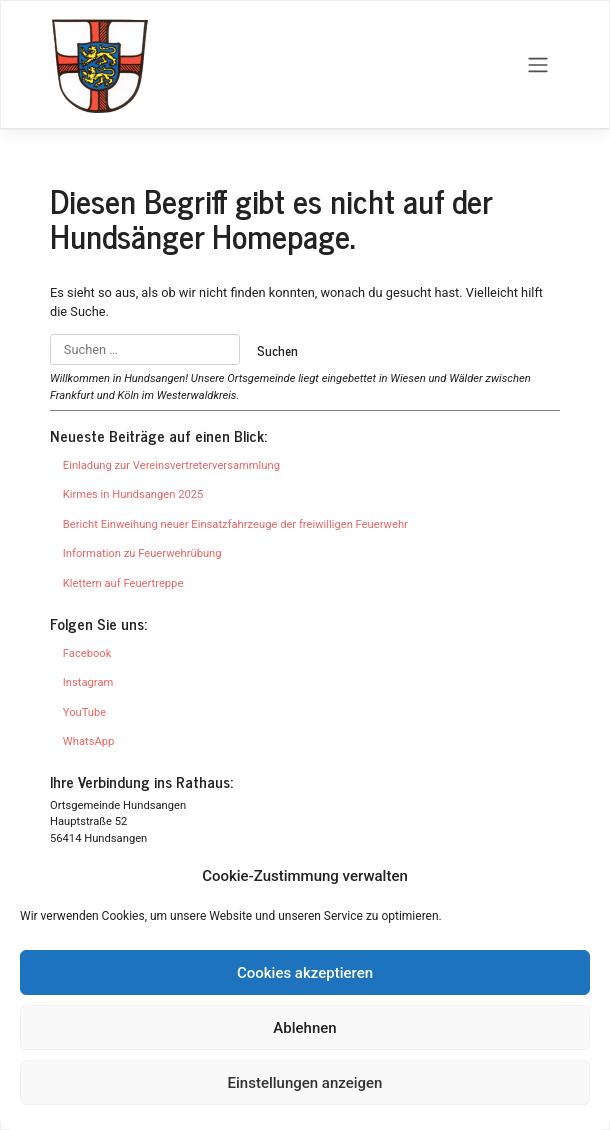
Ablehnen (304, 1028)
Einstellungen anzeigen (305, 1083)
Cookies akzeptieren (305, 973)
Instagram (88, 682)
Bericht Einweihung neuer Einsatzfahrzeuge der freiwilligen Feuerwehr (235, 524)
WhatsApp (88, 741)
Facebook (87, 653)
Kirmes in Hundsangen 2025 (133, 494)
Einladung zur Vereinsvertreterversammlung (171, 465)
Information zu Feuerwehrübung (142, 553)
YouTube (84, 712)
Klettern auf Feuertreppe (123, 583)
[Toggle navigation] (538, 65)
